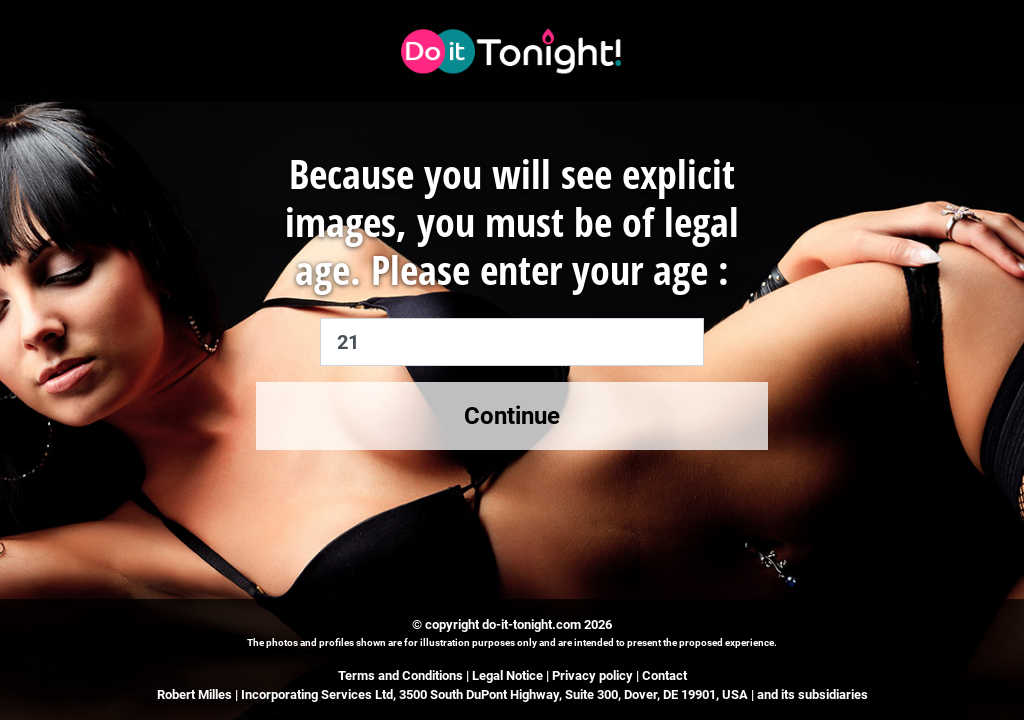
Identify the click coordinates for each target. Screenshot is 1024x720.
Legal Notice (509, 675)
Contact (664, 675)
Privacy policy (592, 675)
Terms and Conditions (400, 675)
